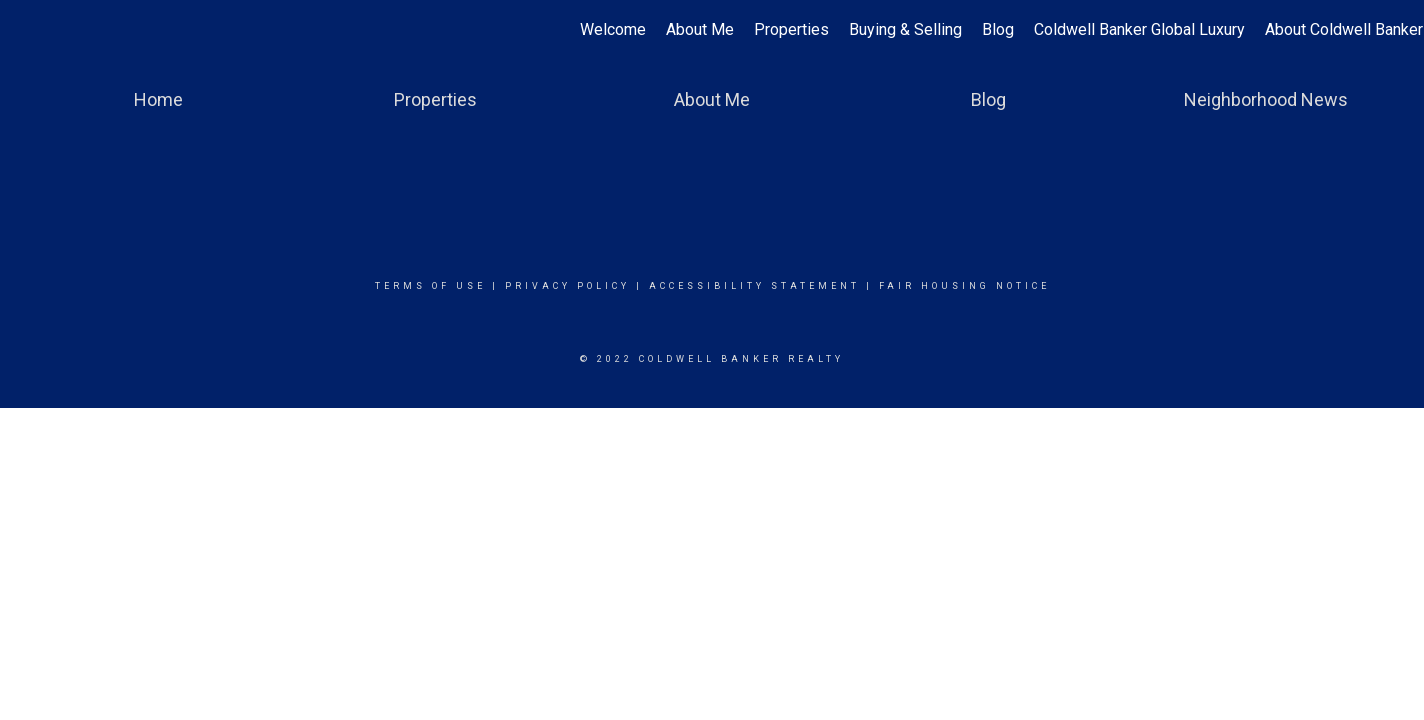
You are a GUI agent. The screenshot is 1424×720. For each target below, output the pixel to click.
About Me (700, 29)
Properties (791, 29)
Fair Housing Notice (964, 286)
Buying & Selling (905, 29)
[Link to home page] (25, 30)
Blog (998, 29)
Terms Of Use (430, 286)
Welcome (613, 29)
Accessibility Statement (754, 286)
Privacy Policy (567, 286)
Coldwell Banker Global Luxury (1139, 29)
